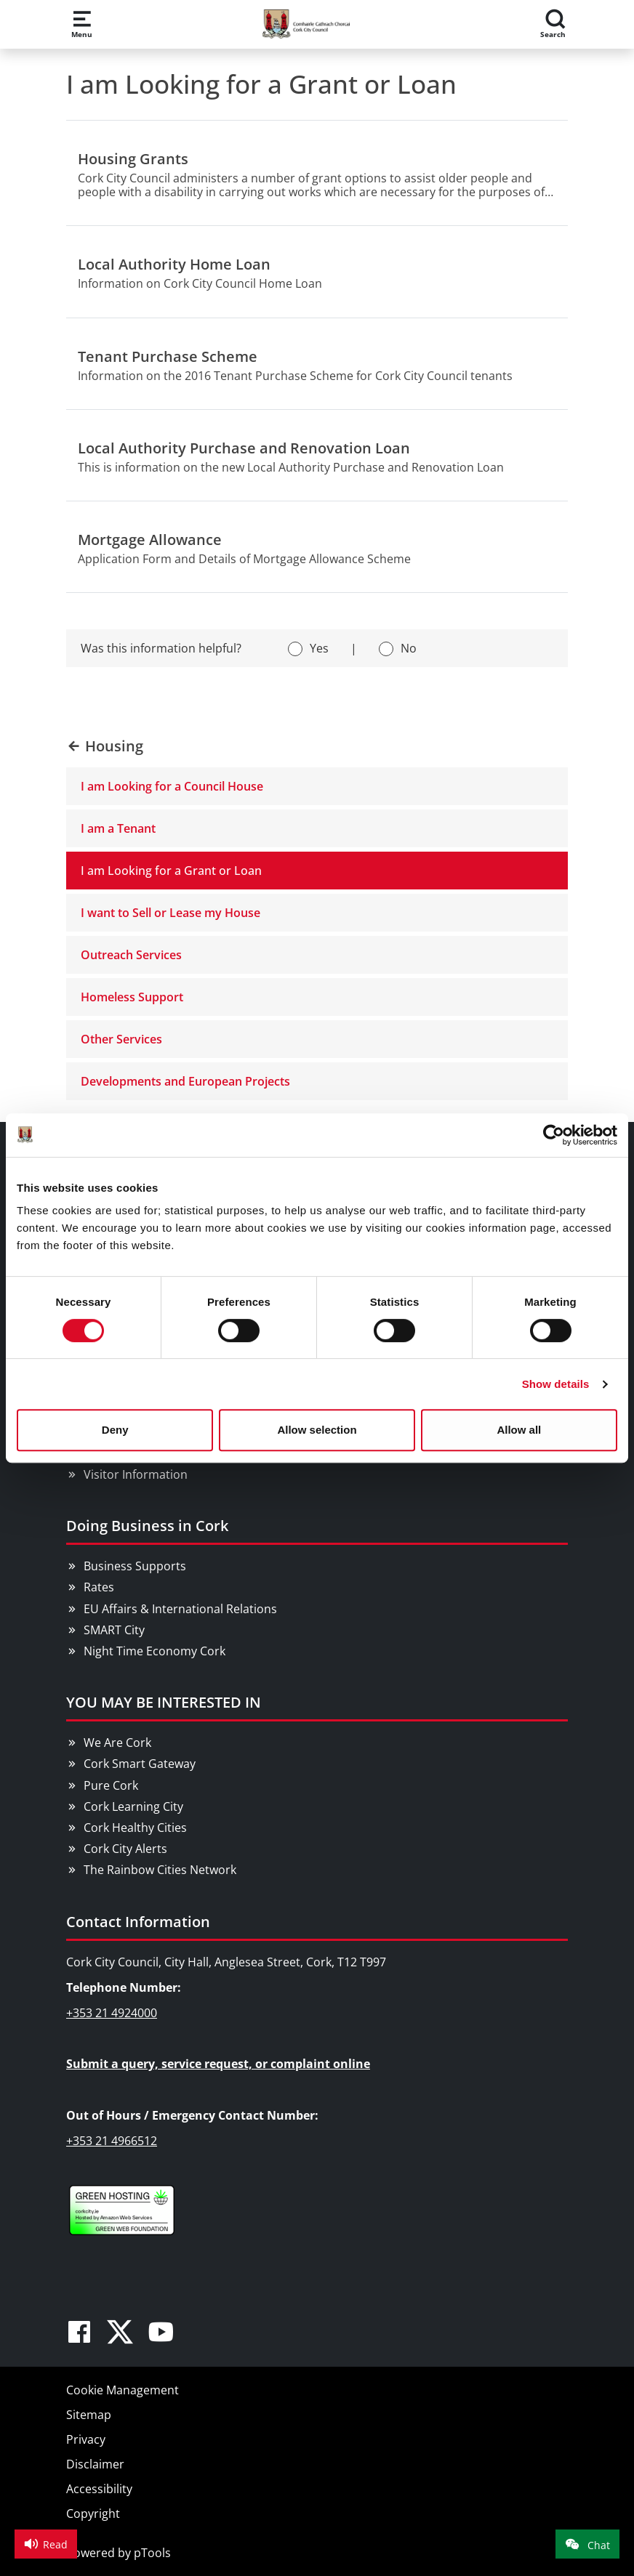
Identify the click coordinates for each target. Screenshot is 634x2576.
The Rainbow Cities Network (160, 1870)
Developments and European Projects (185, 1081)
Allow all (519, 1430)
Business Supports (135, 1566)
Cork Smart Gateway (140, 1764)
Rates (99, 1587)
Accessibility (99, 2489)
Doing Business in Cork (147, 1525)
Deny (115, 1430)
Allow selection (316, 1430)
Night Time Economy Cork (154, 1651)
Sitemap (88, 2415)
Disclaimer (95, 2464)
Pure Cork (111, 1785)
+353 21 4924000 (111, 2013)
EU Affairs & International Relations (180, 1609)
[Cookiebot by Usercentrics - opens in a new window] (553, 1135)
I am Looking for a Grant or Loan (171, 871)
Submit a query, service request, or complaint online (218, 2064)
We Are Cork (117, 1743)
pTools (152, 2553)
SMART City (114, 1630)
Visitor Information (136, 1474)
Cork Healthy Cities (135, 1828)
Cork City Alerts (125, 1849)
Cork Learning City (133, 1806)
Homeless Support (132, 997)
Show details (556, 1384)
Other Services (121, 1039)
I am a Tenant (118, 828)
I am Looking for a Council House (172, 786)
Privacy (85, 2439)
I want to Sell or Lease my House (170, 913)
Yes (319, 648)
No (409, 648)
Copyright (93, 2514)
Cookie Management (122, 2390)
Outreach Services (131, 955)
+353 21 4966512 (111, 2141)
